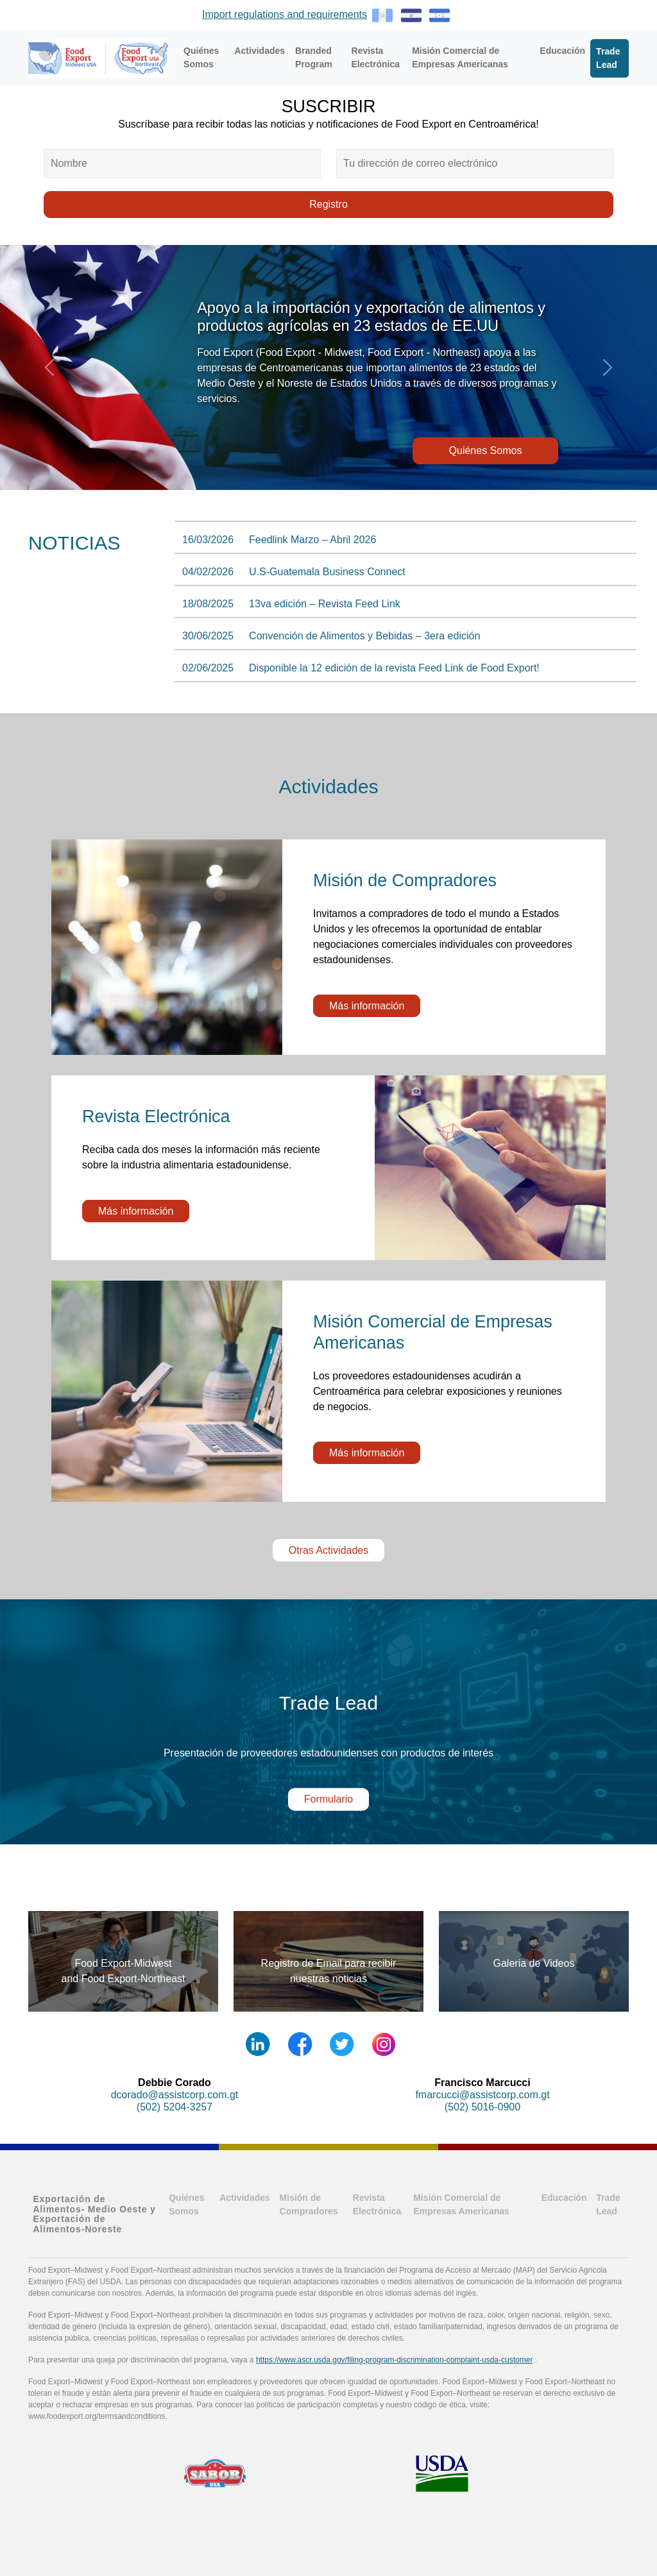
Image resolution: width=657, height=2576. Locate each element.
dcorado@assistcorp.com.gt (175, 2094)
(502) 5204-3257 (174, 2106)
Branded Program (313, 57)
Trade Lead (608, 58)
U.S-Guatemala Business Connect (327, 571)
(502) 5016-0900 (482, 2106)
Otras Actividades (329, 1550)
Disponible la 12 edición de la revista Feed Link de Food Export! (394, 667)
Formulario (328, 1799)
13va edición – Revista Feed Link (324, 603)
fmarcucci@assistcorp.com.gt (482, 2094)
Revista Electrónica (376, 57)
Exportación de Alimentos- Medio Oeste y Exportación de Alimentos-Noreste (94, 2214)
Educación (562, 51)
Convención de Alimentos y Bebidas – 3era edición (364, 635)
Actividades (259, 51)
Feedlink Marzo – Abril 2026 (312, 539)
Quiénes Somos (201, 57)
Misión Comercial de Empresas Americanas (460, 57)
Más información (366, 1005)
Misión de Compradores (309, 2204)
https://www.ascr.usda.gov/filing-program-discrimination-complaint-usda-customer (394, 2359)
